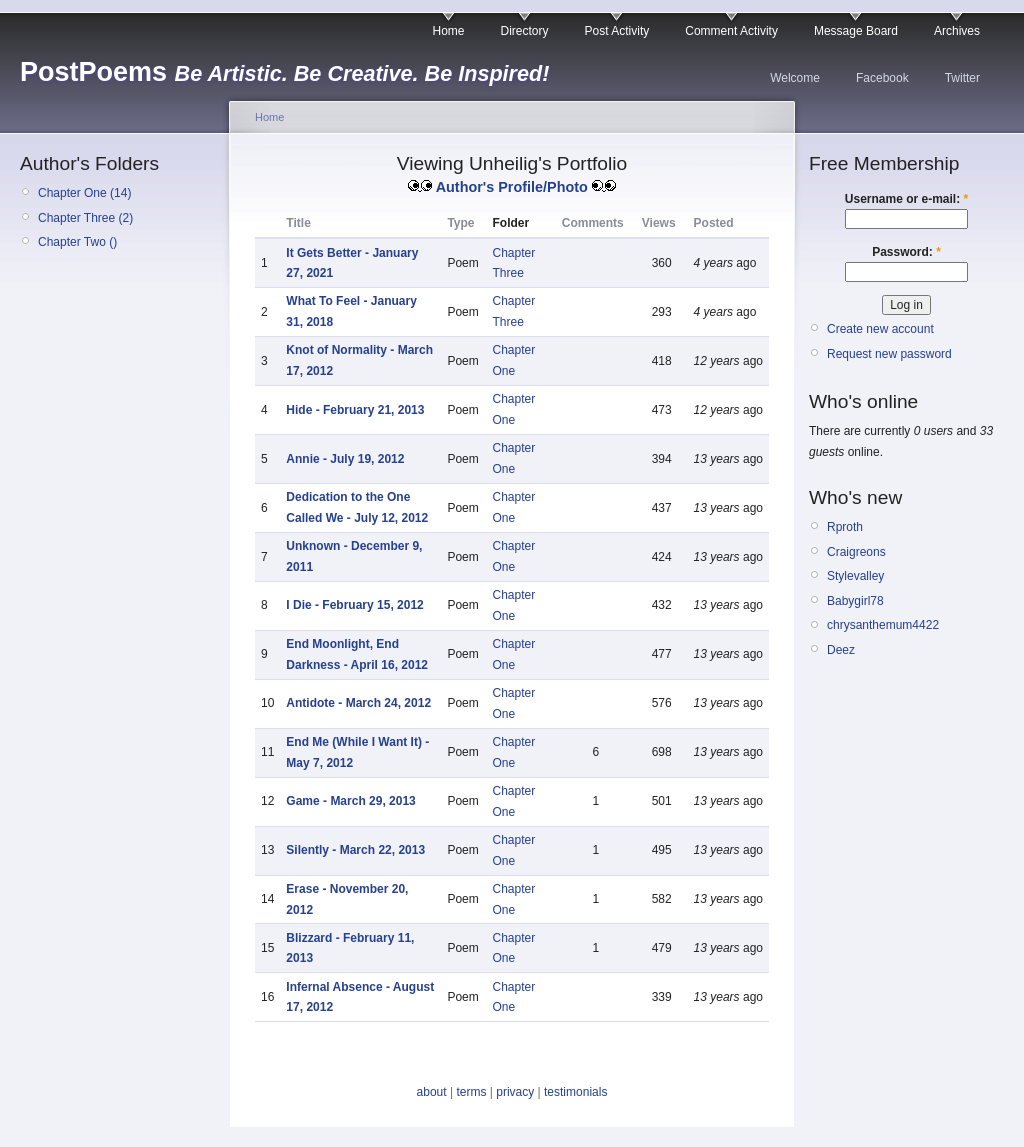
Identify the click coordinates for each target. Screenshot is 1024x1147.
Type (460, 223)
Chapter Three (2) (85, 218)
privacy (515, 1092)
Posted (714, 223)
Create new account (880, 329)
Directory (525, 31)
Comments (593, 223)
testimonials (575, 1092)
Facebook (882, 78)
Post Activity (617, 31)
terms (471, 1092)
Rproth (845, 527)
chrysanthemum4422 (883, 625)
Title (298, 223)
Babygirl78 (855, 601)
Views (659, 223)
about (432, 1092)
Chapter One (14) (84, 193)
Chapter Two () (77, 242)
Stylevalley (855, 576)
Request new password (889, 354)
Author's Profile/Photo (512, 187)
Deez (841, 650)
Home (449, 31)
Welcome (795, 78)
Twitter (962, 78)
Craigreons (856, 552)
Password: (906, 252)
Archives (957, 31)
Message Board (856, 31)
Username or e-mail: (906, 199)
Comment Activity (731, 31)
